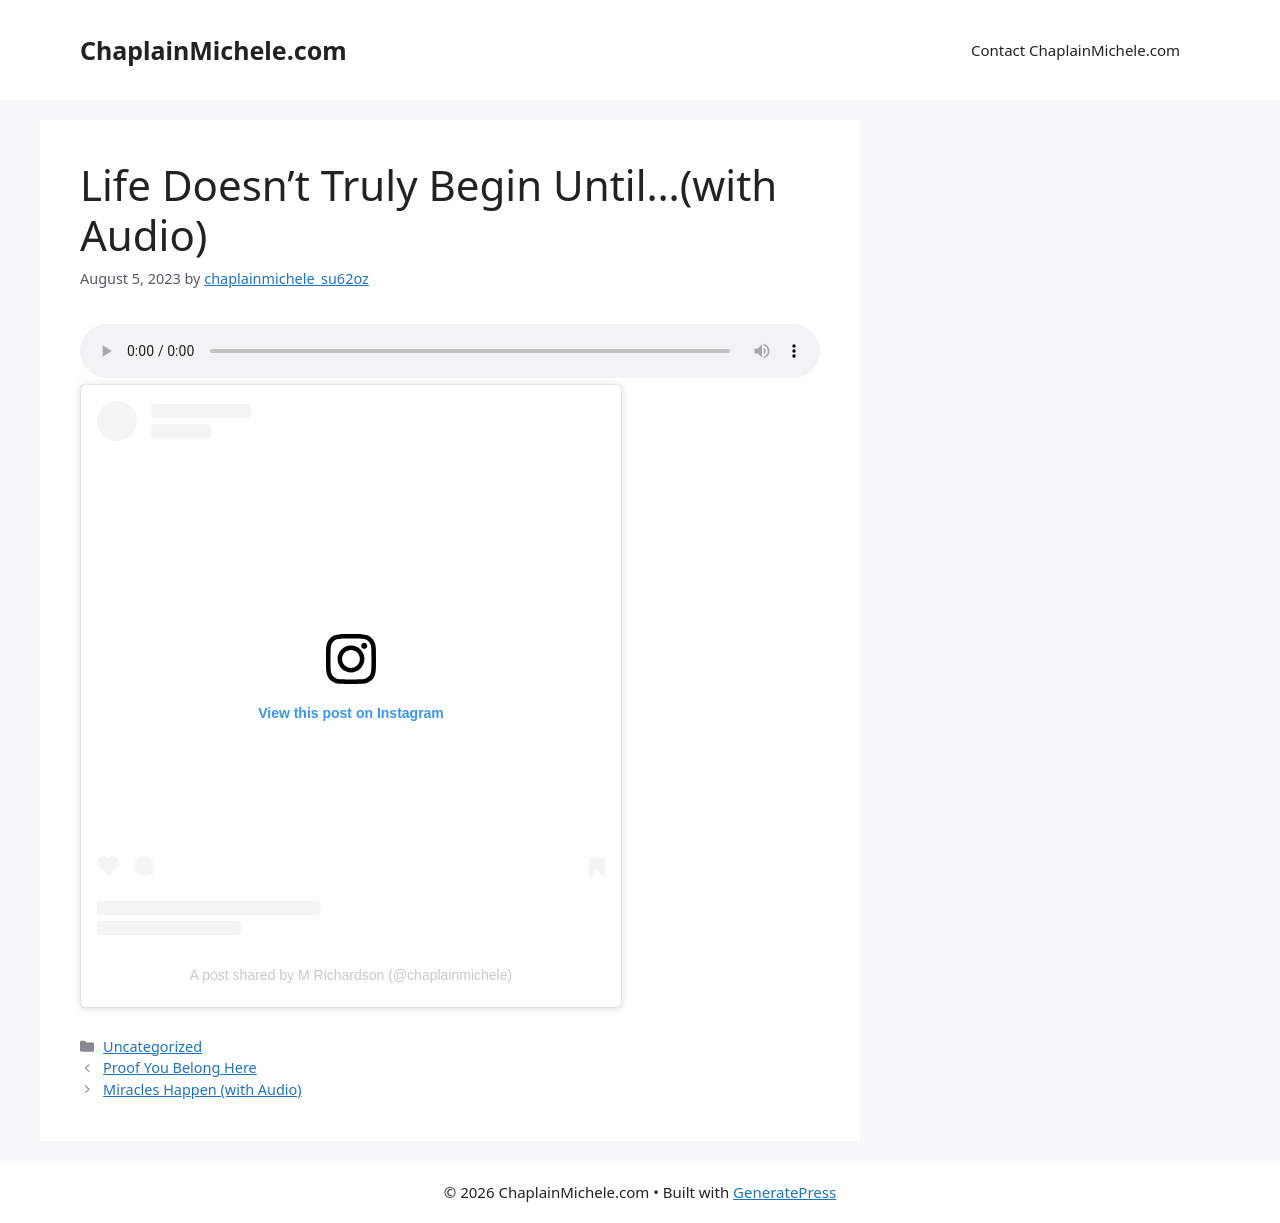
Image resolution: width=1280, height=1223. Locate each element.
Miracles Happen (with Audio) (202, 1089)
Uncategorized (152, 1046)
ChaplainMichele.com (213, 50)
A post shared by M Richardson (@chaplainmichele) (351, 975)
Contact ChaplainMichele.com (1075, 50)
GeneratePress (784, 1192)
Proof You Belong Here (180, 1067)
